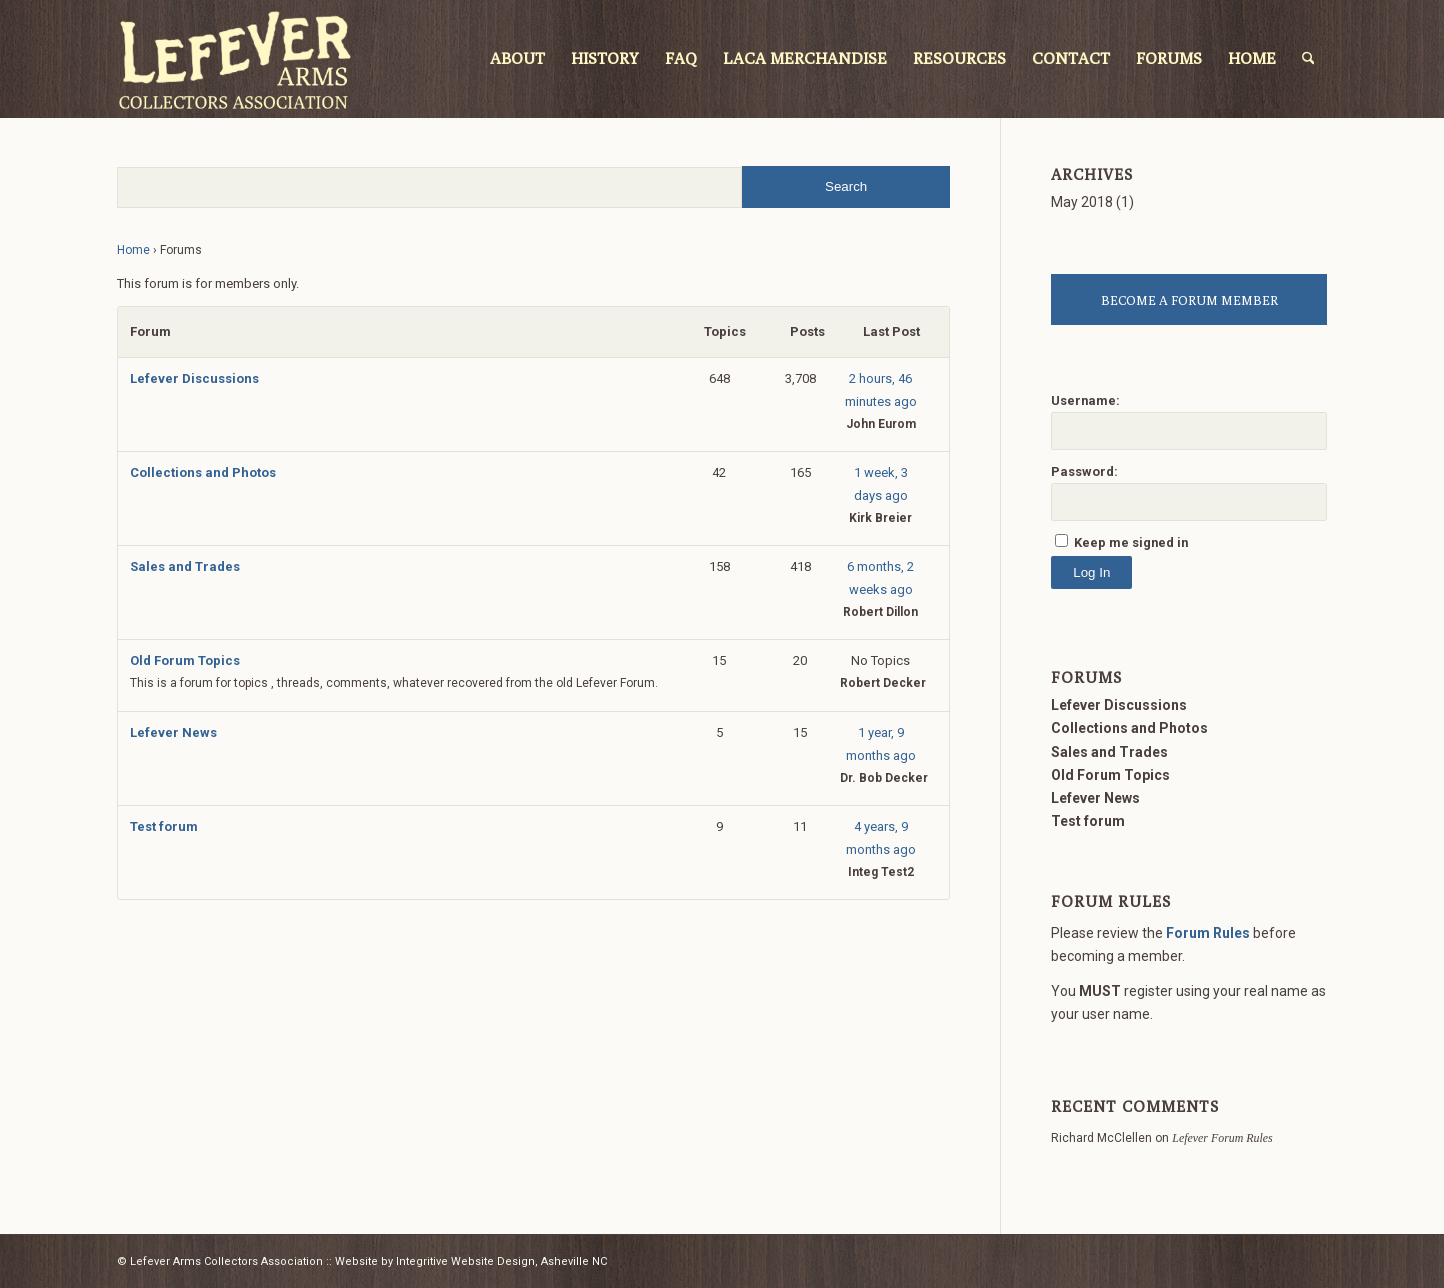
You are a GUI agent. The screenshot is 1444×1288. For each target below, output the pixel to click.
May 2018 (1082, 202)
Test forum (164, 826)
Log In (1091, 572)
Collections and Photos (203, 472)
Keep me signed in (1131, 542)
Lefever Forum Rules (1222, 1138)
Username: (1085, 400)
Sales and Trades (185, 566)
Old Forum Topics (185, 660)
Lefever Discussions (194, 378)
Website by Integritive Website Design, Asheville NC (471, 1261)
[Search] (1308, 59)
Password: (1084, 471)
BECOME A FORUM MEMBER (1189, 300)
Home (133, 250)
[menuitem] (517, 59)
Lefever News (173, 732)
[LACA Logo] (235, 59)
